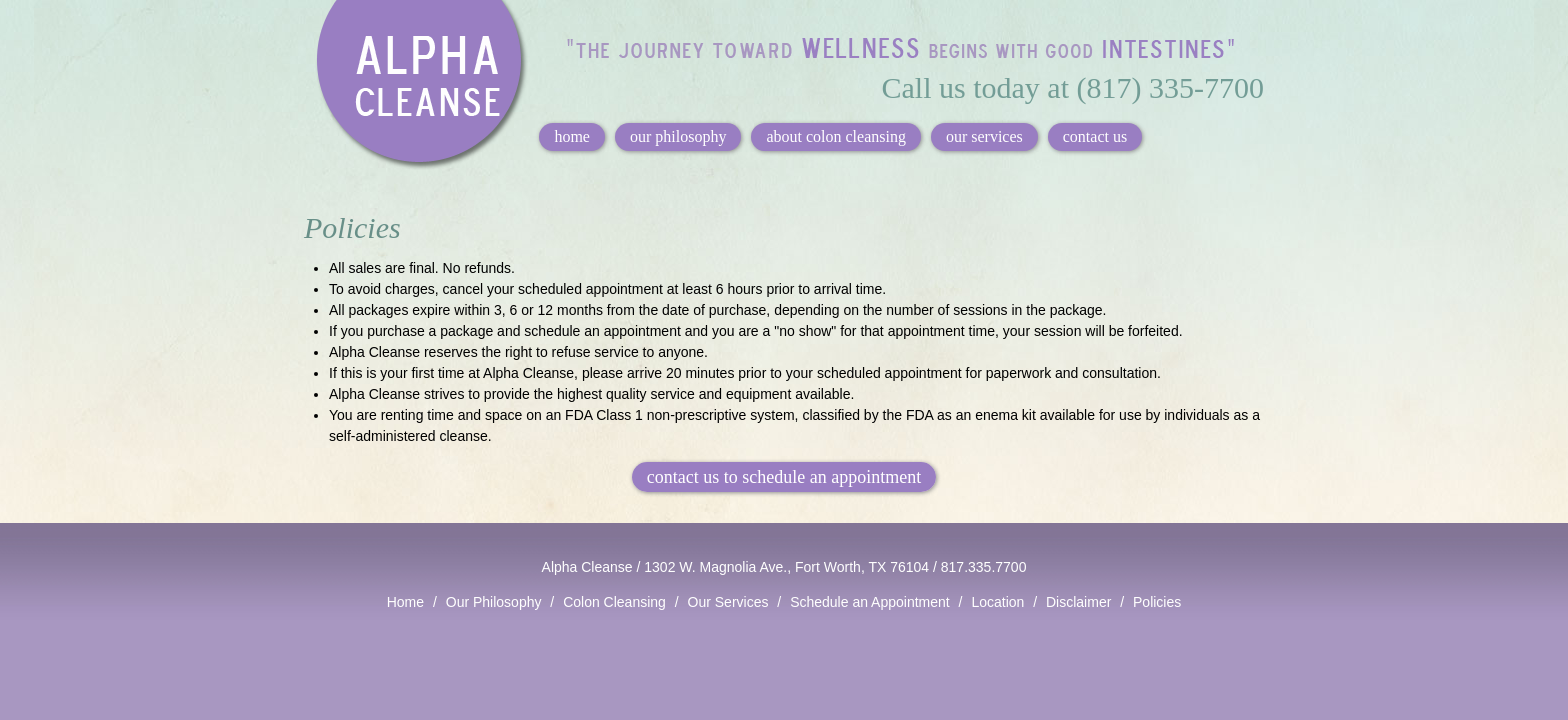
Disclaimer (1078, 602)
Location (997, 602)
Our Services (728, 602)
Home (405, 602)
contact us (1095, 136)
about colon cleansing (836, 136)
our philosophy (678, 136)
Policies (1157, 602)
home (572, 136)
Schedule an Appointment (870, 602)
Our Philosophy (494, 602)
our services (984, 136)
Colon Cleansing (614, 602)
